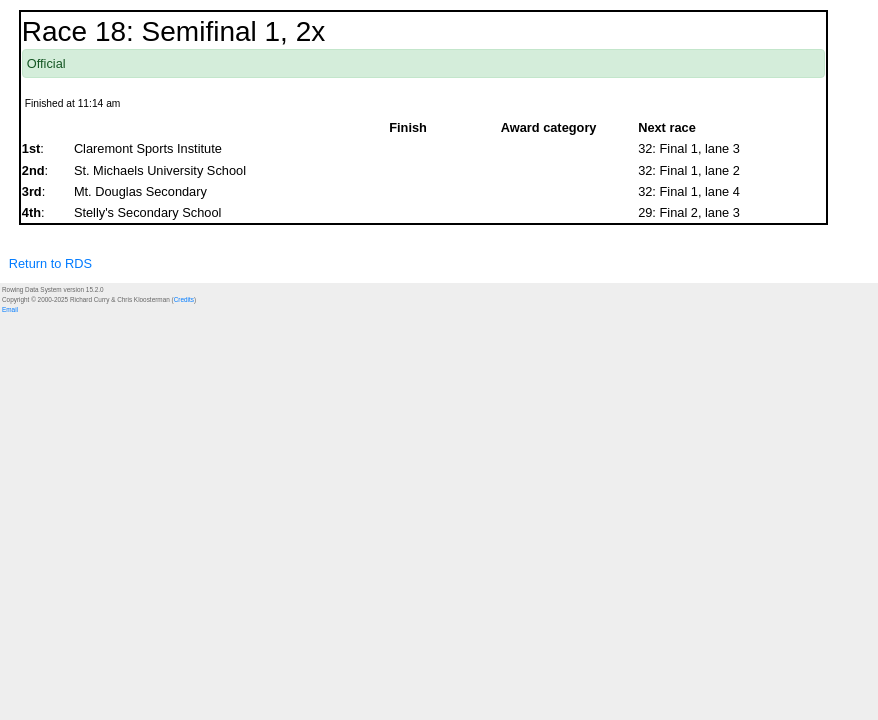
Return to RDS (50, 263)
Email (10, 309)
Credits (184, 299)
